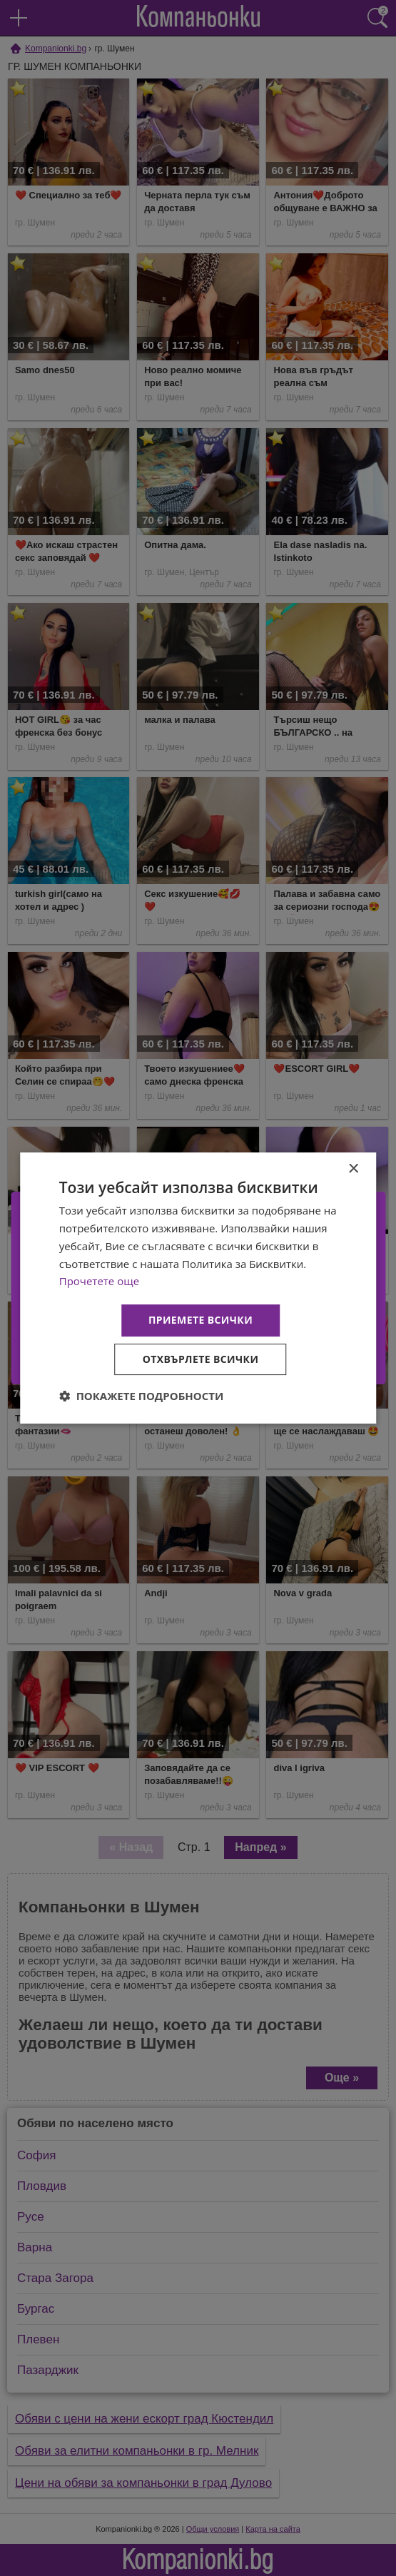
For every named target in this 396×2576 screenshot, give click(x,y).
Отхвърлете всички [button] (201, 1359)
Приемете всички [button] (200, 1320)
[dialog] (198, 1288)
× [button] (352, 1169)
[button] (141, 1395)
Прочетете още (99, 1281)
